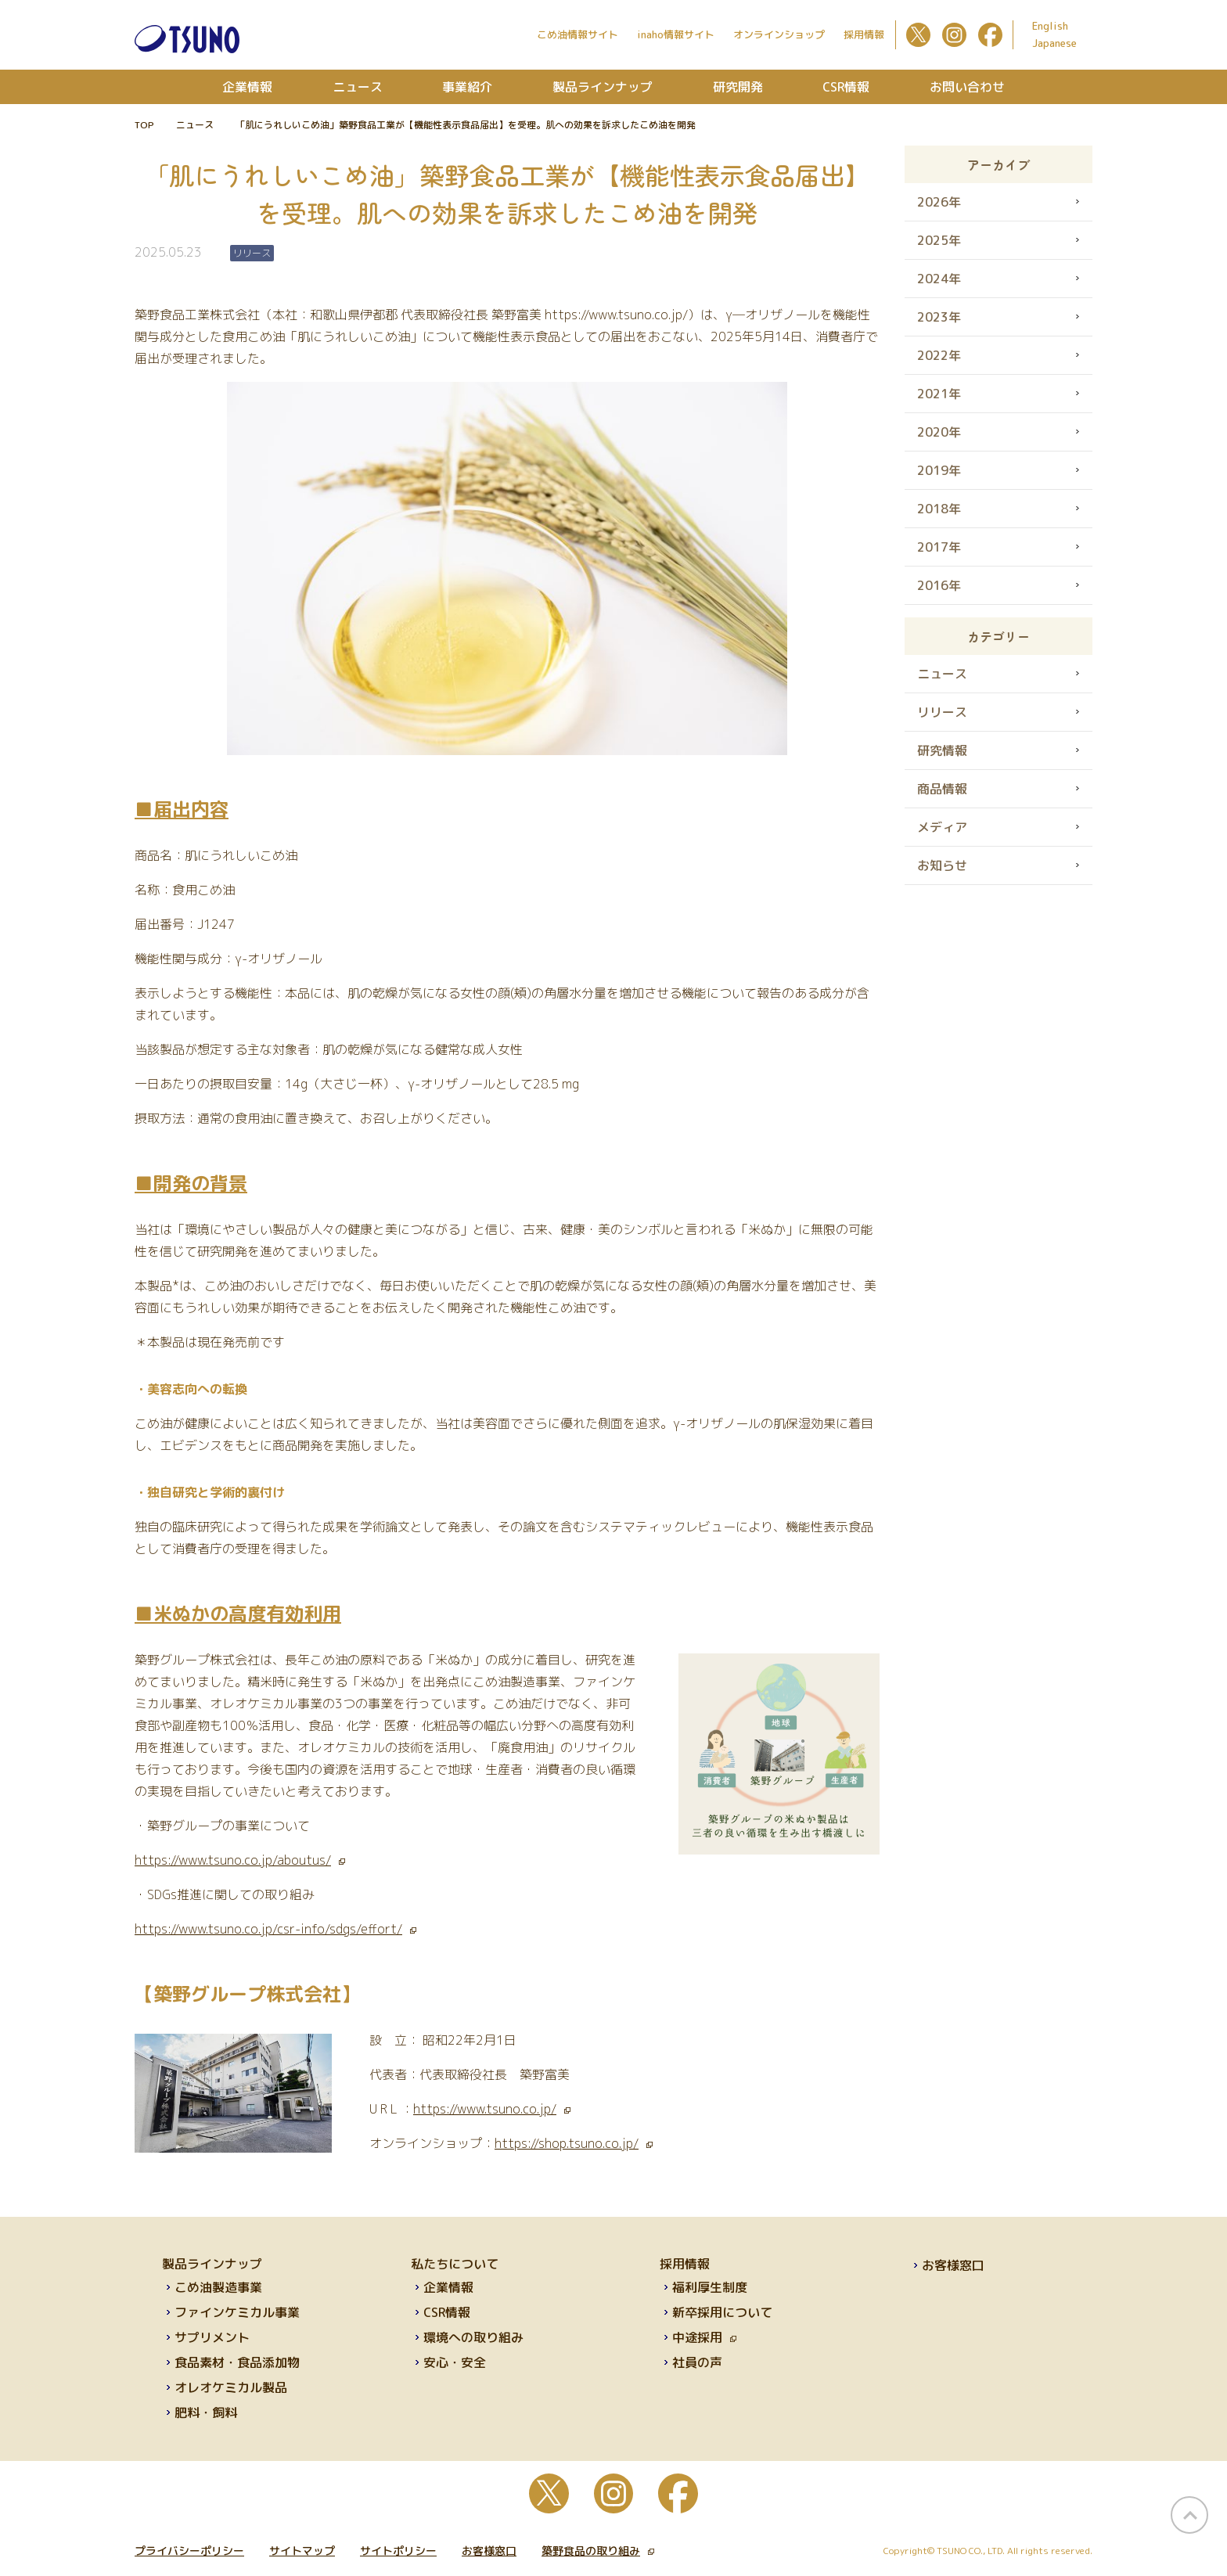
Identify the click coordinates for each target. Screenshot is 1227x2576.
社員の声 (697, 2362)
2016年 (939, 585)
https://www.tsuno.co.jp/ (491, 2108)
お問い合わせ (967, 86)
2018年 (939, 508)
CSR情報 (845, 86)
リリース (942, 712)
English (1050, 26)
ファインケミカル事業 (237, 2312)
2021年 (939, 393)
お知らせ (942, 865)
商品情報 (942, 788)
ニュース (358, 86)
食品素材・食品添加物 (237, 2362)
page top (1189, 2515)
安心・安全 (454, 2362)
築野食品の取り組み (598, 2550)
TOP (144, 124)
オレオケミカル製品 (231, 2387)
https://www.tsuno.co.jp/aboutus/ (240, 1860)
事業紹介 (467, 86)
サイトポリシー (398, 2550)
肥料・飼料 (206, 2412)
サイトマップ (302, 2550)
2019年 (939, 470)
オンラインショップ (779, 34)
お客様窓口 (953, 2265)
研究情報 (942, 750)
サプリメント (212, 2337)
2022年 (939, 355)
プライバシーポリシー (189, 2550)
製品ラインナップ (602, 86)
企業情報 (247, 86)
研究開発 (738, 86)
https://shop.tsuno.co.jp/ (574, 2143)
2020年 (939, 432)
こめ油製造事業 (218, 2287)
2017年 (939, 547)
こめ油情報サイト (577, 34)
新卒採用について (722, 2312)
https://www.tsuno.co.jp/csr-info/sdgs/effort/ (275, 1928)
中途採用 (704, 2337)
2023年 (939, 317)
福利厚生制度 (709, 2287)
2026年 (939, 201)
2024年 (939, 278)
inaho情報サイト (675, 34)
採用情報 (864, 34)
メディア (942, 827)
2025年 (939, 240)
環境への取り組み (473, 2337)
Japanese (1054, 43)
